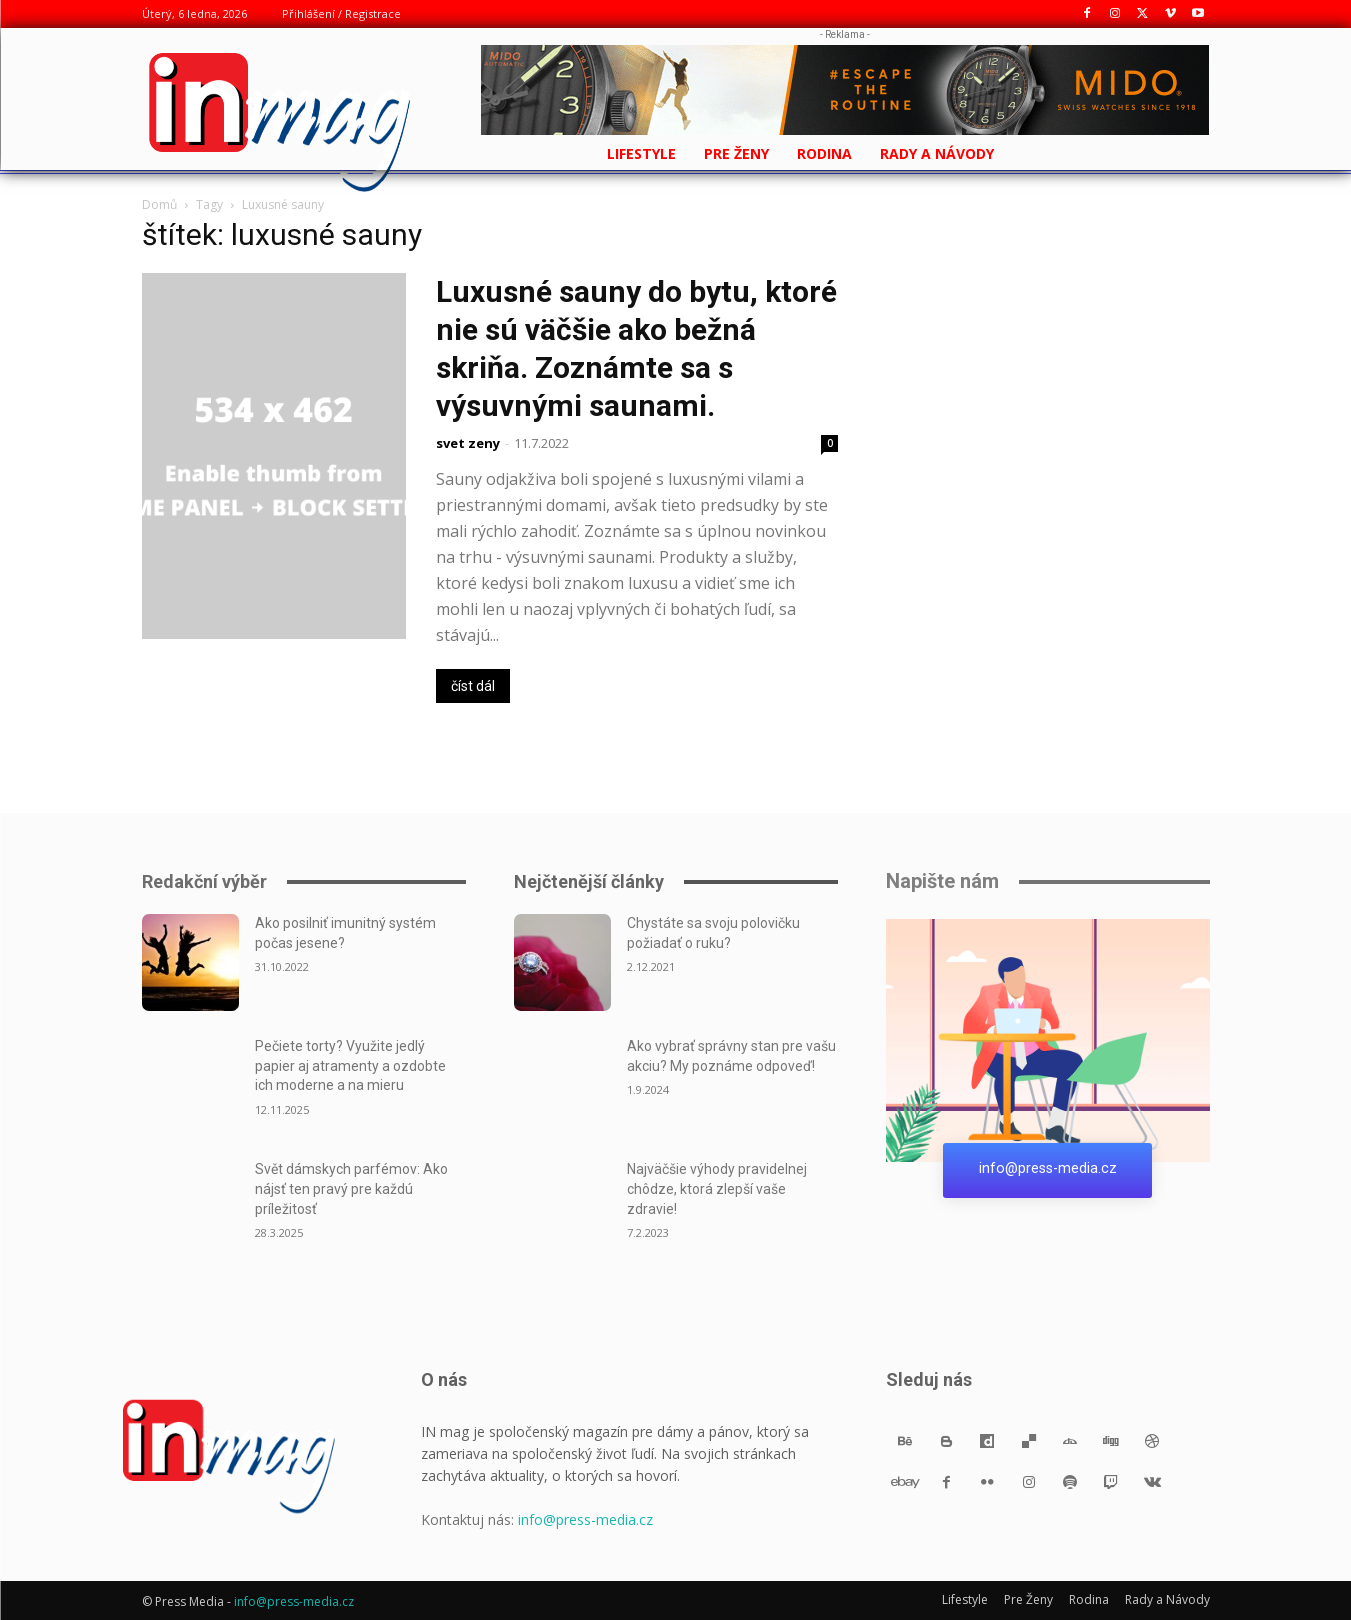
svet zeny (468, 443)
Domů (159, 204)
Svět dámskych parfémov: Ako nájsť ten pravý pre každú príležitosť (351, 1188)
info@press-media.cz (585, 1519)
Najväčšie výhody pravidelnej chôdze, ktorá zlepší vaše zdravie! (717, 1188)
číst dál (473, 686)
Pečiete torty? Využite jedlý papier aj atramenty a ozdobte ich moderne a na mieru (350, 1065)
